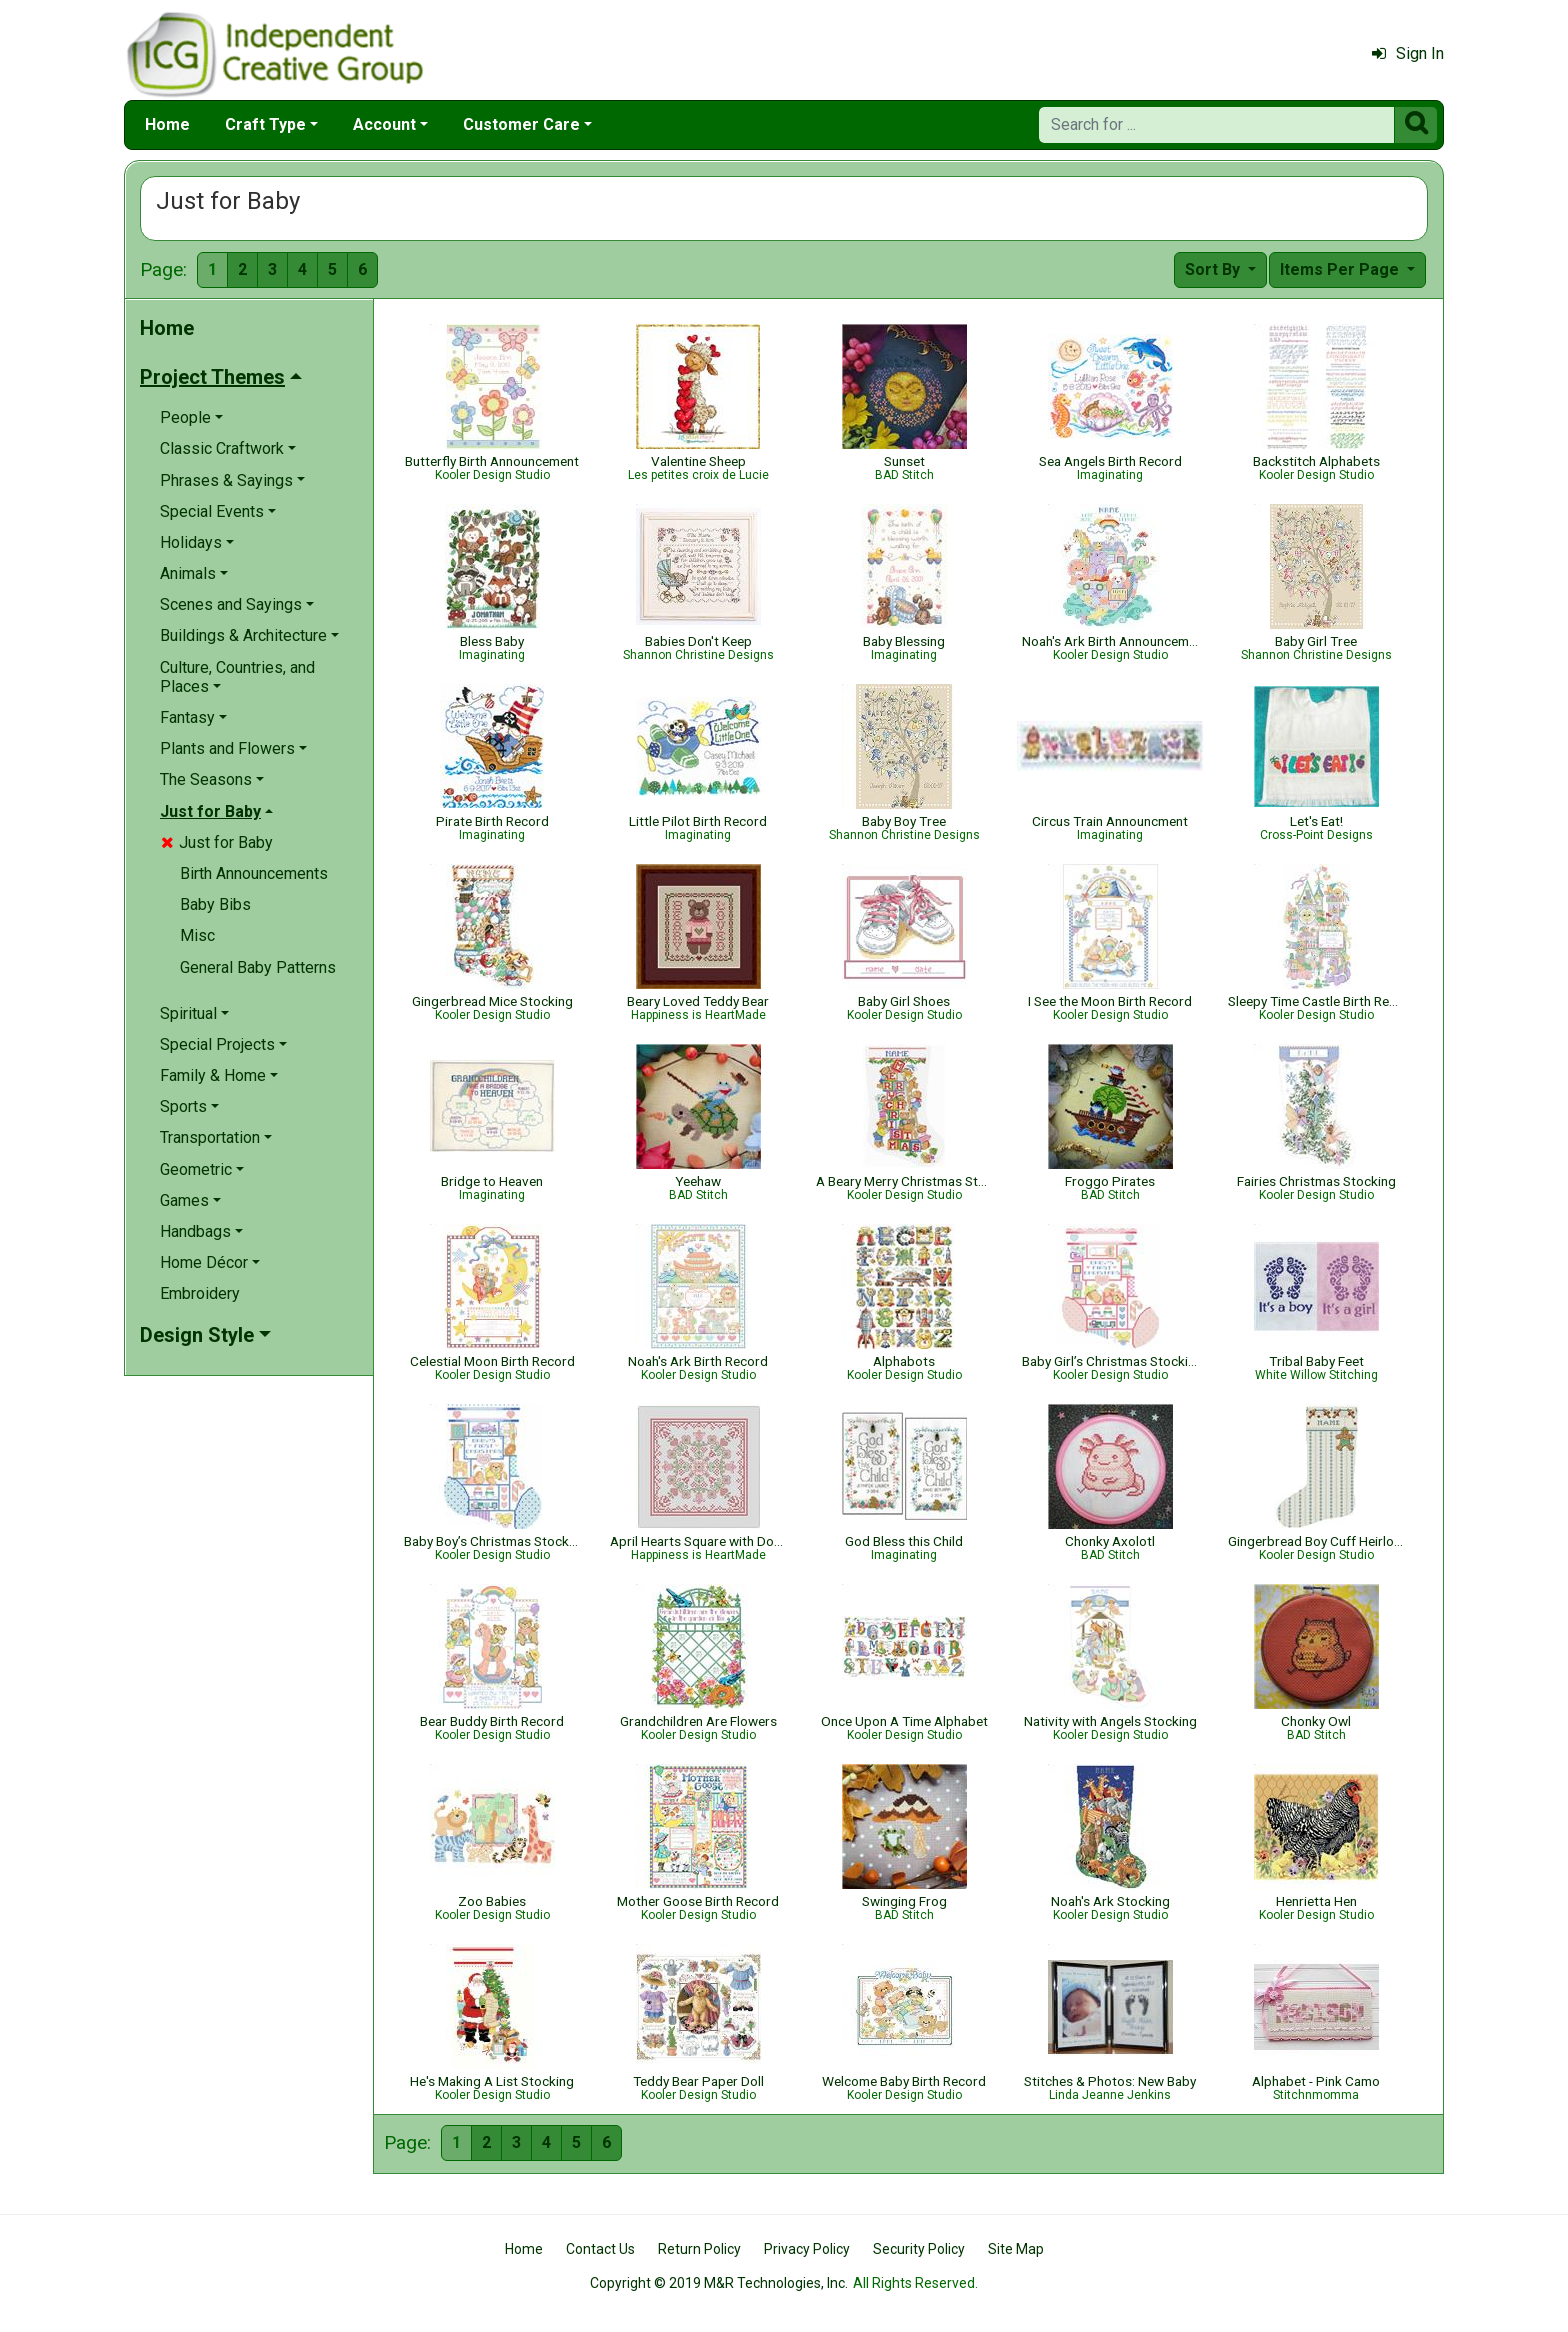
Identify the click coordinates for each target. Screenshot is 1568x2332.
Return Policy (699, 2249)
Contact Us (600, 2249)
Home (167, 124)
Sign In (1408, 53)
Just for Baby (217, 842)
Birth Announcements (254, 873)
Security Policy (919, 2249)
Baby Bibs (215, 904)
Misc (197, 935)
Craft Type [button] (265, 124)
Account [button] (384, 124)
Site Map (1016, 2249)
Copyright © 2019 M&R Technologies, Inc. (719, 2283)
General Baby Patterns (258, 967)
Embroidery (200, 1293)
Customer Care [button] (521, 124)
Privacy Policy (807, 2249)
